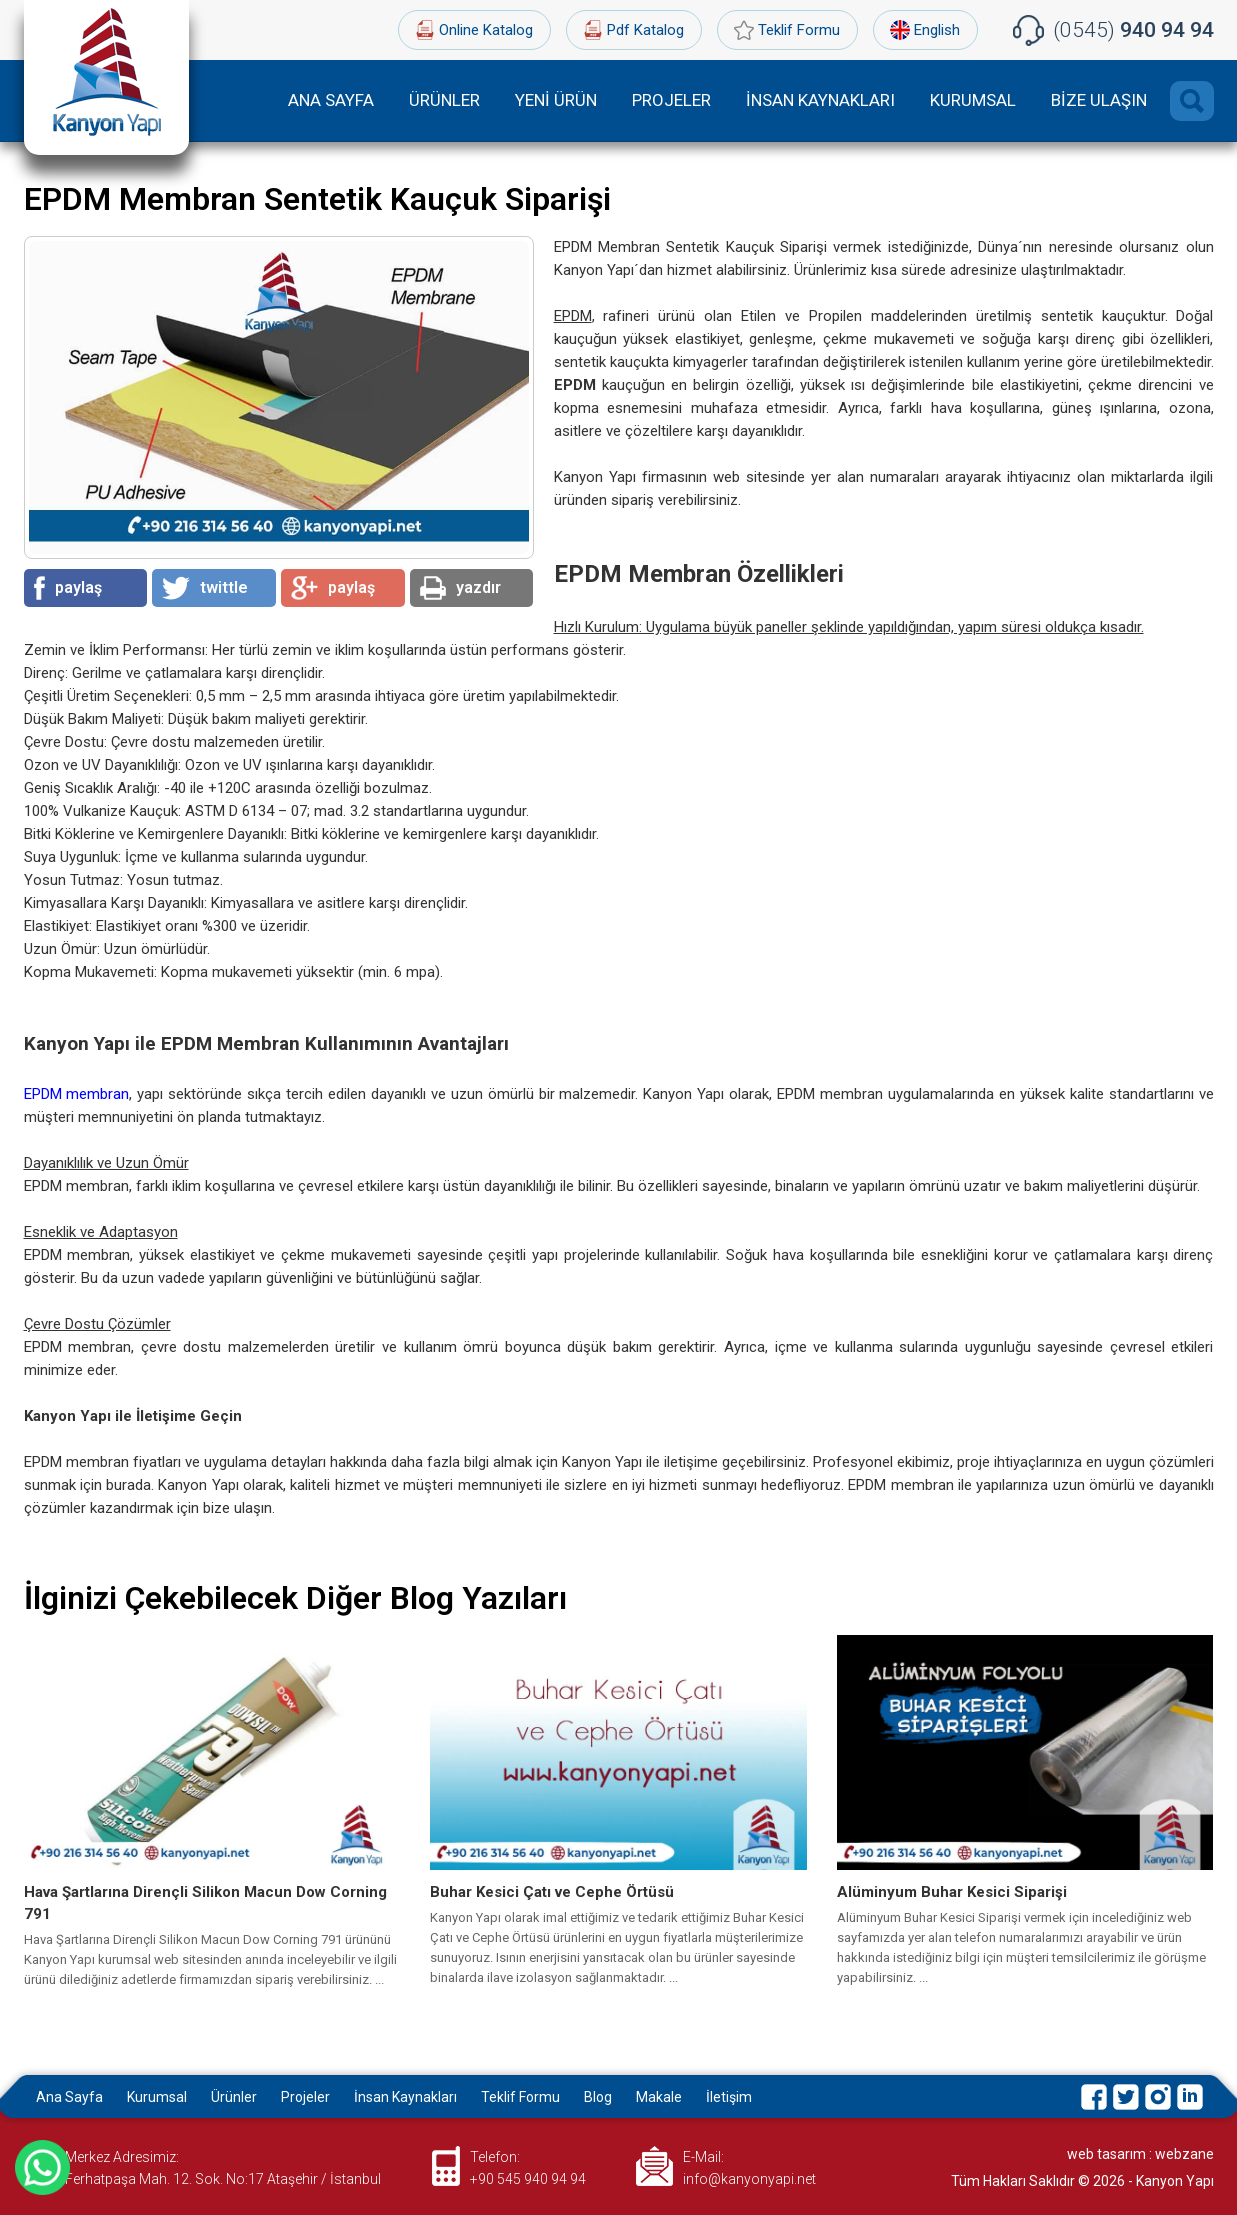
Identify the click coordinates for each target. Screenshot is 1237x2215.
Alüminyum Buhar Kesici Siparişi (952, 1892)
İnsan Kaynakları (405, 2097)
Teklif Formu (799, 30)
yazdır (460, 588)
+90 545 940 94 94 (528, 2179)
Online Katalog (486, 30)
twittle (205, 588)
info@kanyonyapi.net (749, 2179)
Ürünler (234, 2097)
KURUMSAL (973, 100)
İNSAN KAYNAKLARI (820, 100)
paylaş (68, 588)
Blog (598, 2097)
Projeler (305, 2097)
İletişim (729, 2097)
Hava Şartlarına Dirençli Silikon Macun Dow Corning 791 (205, 1903)
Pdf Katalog (645, 30)
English (937, 30)
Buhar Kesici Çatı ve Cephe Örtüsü (552, 1892)
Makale (659, 2097)
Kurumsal (157, 2097)
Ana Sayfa (69, 2097)
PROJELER (671, 100)
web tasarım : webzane (1140, 2154)
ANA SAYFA (331, 100)
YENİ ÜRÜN (556, 100)
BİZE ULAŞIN (1099, 100)
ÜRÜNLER (444, 100)
